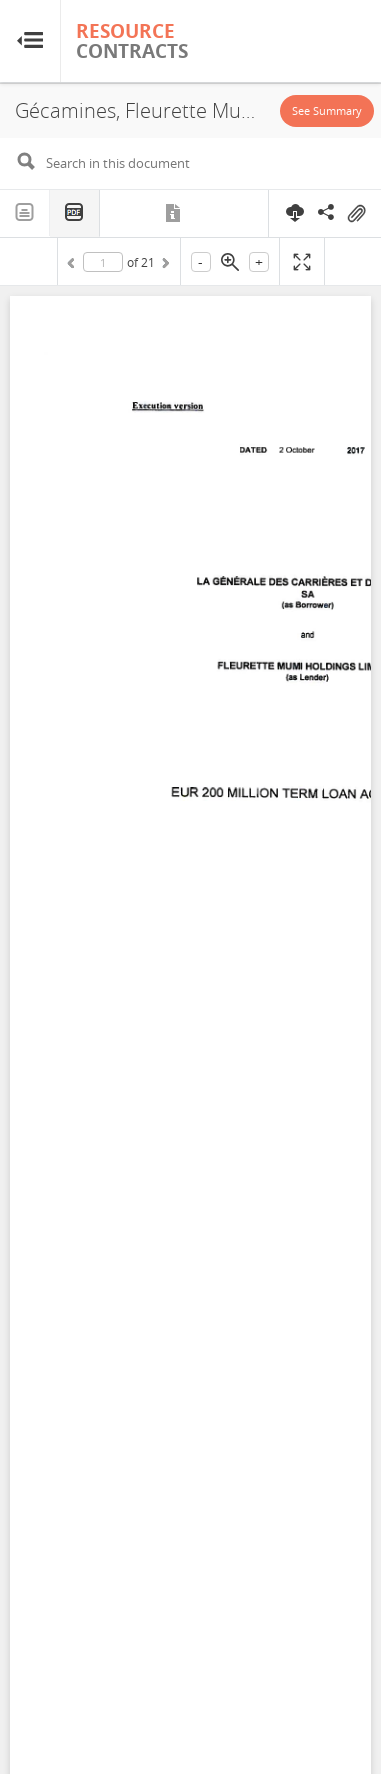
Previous (74, 266)
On (356, 214)
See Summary (327, 110)
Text (25, 213)
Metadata (174, 213)
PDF (75, 213)
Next (164, 266)
